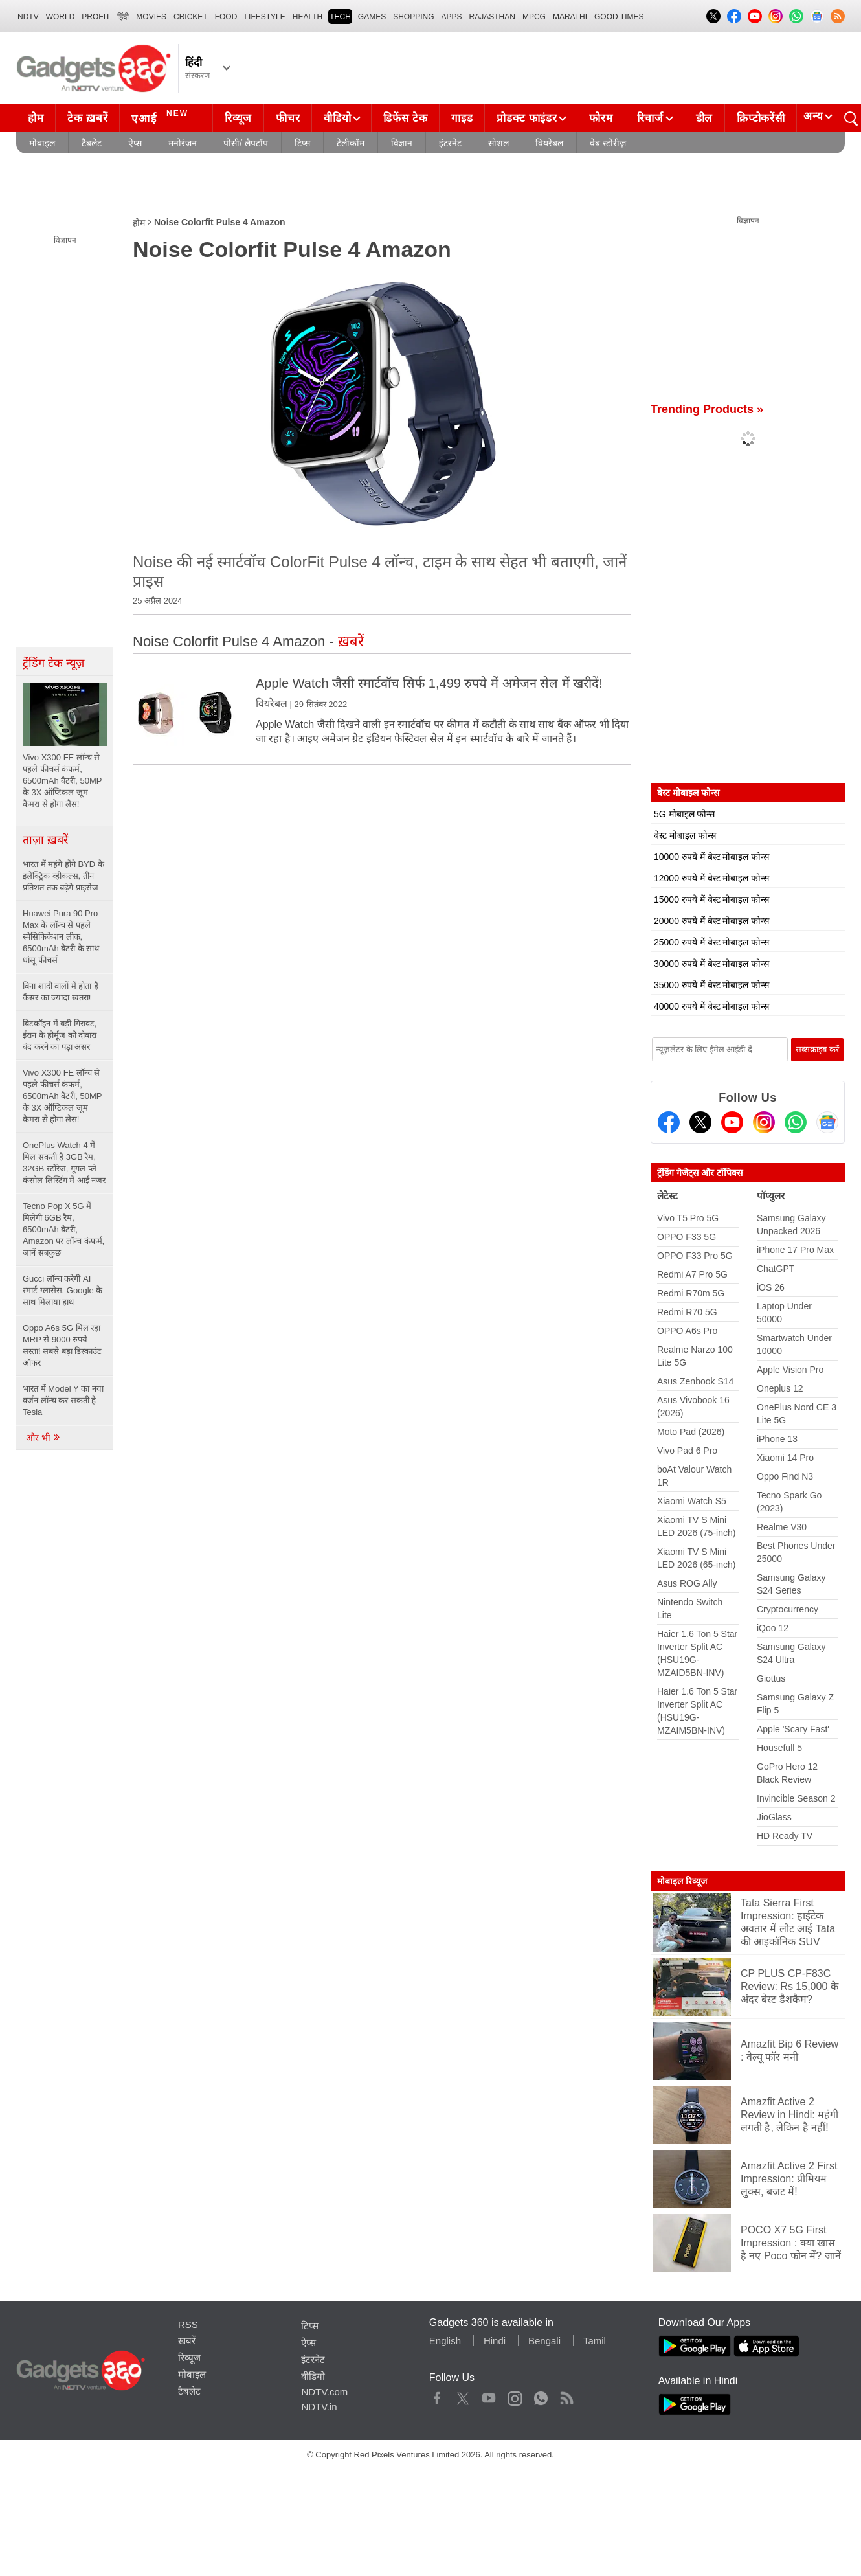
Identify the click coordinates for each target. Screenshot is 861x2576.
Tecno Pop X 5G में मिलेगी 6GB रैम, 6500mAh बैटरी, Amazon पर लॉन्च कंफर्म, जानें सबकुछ (63, 1229)
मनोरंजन (182, 143)
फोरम (600, 118)
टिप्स (302, 143)
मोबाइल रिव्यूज (682, 1881)
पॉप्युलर (771, 1195)
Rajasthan (492, 16)
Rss (566, 2395)
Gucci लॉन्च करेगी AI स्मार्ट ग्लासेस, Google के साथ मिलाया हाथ (62, 1290)
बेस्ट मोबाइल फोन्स (685, 835)
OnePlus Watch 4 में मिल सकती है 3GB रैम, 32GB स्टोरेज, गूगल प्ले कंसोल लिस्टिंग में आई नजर (64, 1162)
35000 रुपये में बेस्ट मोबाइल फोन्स (711, 985)
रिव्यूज (238, 118)
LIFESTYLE (264, 16)
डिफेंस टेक (405, 118)
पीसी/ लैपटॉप (245, 143)
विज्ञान (401, 143)
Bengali (544, 2340)
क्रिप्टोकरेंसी (761, 118)
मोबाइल (42, 143)
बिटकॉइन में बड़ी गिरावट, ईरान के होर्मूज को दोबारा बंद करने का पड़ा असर (59, 1035)
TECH (340, 16)
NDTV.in (319, 2406)
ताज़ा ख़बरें (45, 839)
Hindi (495, 2340)
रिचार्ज (650, 118)
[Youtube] (732, 1122)
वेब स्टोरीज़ (608, 143)
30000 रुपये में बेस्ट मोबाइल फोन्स (711, 963)
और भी (43, 1437)
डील (704, 118)
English (445, 2340)
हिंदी (123, 16)
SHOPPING (413, 16)
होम (35, 118)
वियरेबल (549, 143)
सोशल (498, 143)
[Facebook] (669, 1122)
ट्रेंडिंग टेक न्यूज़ (53, 663)
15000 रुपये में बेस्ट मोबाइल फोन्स (711, 899)
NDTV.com (324, 2391)
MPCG (534, 16)
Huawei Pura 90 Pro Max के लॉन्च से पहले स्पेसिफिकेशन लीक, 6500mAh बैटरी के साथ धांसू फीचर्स (61, 937)
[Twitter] (700, 1122)
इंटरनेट (450, 143)
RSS (188, 2324)
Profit (96, 16)
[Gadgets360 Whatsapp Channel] (796, 1122)
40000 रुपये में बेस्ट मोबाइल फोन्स (711, 1006)
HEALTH (307, 16)
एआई (161, 116)
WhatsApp (541, 2395)
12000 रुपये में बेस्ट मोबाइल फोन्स (711, 878)
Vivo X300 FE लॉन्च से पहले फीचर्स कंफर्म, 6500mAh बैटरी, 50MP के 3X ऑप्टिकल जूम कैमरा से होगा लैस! (62, 1096)
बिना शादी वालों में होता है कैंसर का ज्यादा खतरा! (60, 991)
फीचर (288, 118)
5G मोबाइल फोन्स (684, 814)
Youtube (489, 2395)
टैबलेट (92, 143)
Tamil (594, 2340)
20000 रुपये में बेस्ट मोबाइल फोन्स (711, 921)
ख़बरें (187, 2340)
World (60, 16)
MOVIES (151, 16)
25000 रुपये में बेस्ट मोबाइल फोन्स (711, 942)
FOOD (226, 16)
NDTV (28, 16)
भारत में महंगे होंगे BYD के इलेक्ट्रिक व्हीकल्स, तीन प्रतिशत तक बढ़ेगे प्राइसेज (63, 875)
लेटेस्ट (667, 1195)
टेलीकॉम (350, 143)
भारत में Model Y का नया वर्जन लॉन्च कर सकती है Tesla (63, 1400)
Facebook (437, 2395)
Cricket (190, 16)
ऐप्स (135, 143)
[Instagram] (764, 1122)
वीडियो (337, 118)
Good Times (618, 16)
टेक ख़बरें (87, 118)
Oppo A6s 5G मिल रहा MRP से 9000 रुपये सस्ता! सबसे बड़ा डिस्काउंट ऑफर (62, 1345)
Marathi (570, 16)
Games (372, 16)
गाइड (462, 118)
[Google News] (827, 1122)
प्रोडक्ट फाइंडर (527, 118)
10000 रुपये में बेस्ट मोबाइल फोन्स (711, 857)
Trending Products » (707, 409)
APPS (452, 16)
